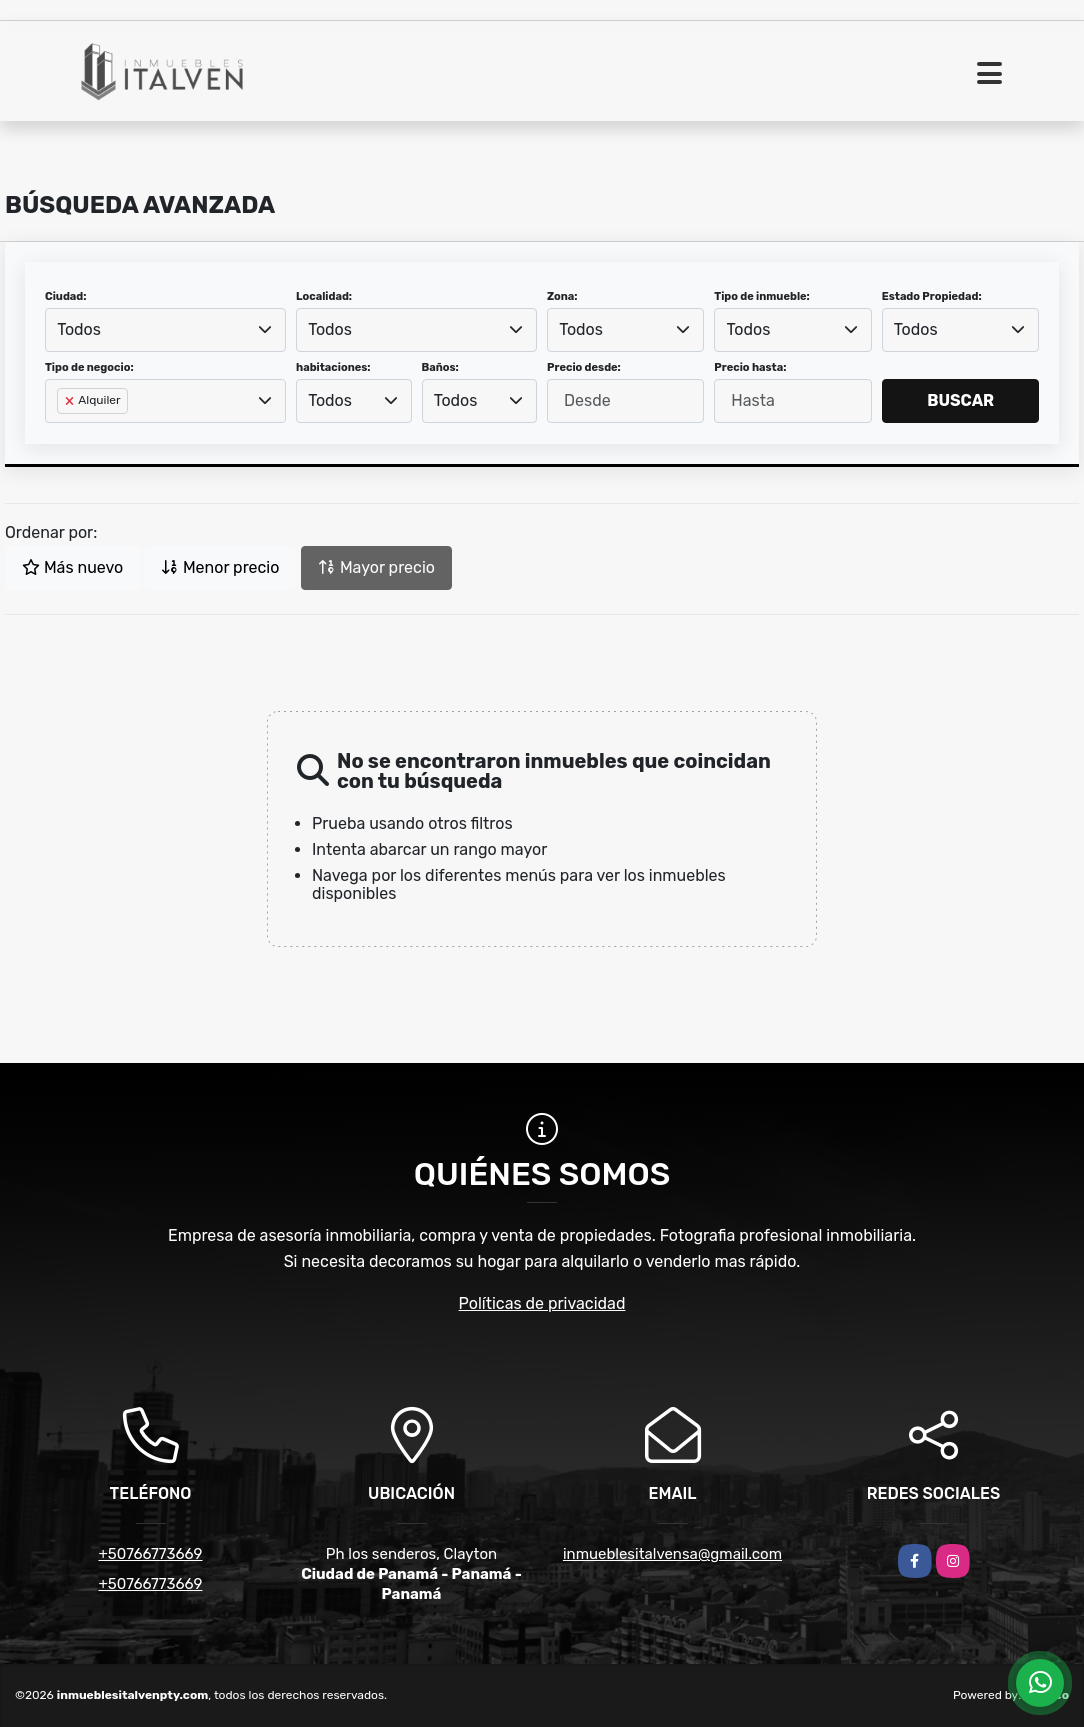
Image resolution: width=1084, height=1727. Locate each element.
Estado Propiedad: (932, 296)
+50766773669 (150, 1554)
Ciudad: (66, 296)
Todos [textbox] (79, 329)
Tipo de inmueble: (761, 296)
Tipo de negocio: (89, 367)
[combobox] (165, 330)
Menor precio (220, 567)
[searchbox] (63, 433)
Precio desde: (584, 367)
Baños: (440, 367)
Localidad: (324, 296)
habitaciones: (333, 367)
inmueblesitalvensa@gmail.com (672, 1554)
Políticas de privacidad (542, 1303)
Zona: (562, 296)
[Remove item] (71, 401)
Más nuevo (72, 567)
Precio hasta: (750, 367)
